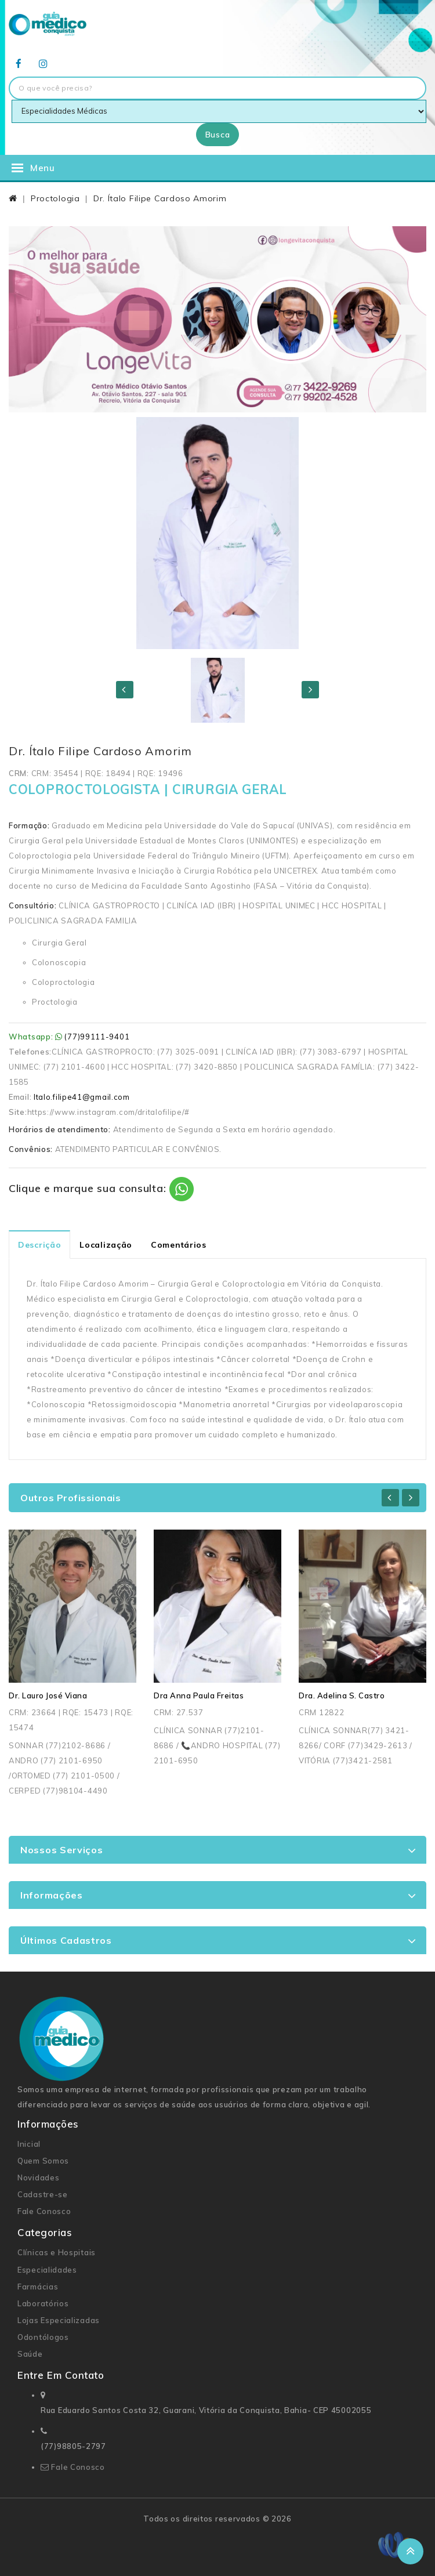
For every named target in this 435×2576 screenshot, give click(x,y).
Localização (105, 1245)
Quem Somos (43, 2160)
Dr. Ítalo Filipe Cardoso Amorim (160, 198)
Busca (217, 134)
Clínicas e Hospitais (56, 2252)
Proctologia (55, 198)
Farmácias (37, 2286)
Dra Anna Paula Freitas (199, 1695)
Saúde (30, 2353)
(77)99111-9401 (96, 1036)
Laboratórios (42, 2303)
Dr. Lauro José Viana (48, 1695)
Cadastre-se (42, 2194)
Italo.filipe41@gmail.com (82, 1097)
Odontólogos (43, 2337)
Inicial (29, 2144)
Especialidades (47, 2269)
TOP (410, 2551)
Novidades (38, 2177)
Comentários (178, 1245)
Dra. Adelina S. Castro (342, 1695)
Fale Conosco (44, 2211)
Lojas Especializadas (58, 2320)
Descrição (39, 1245)
